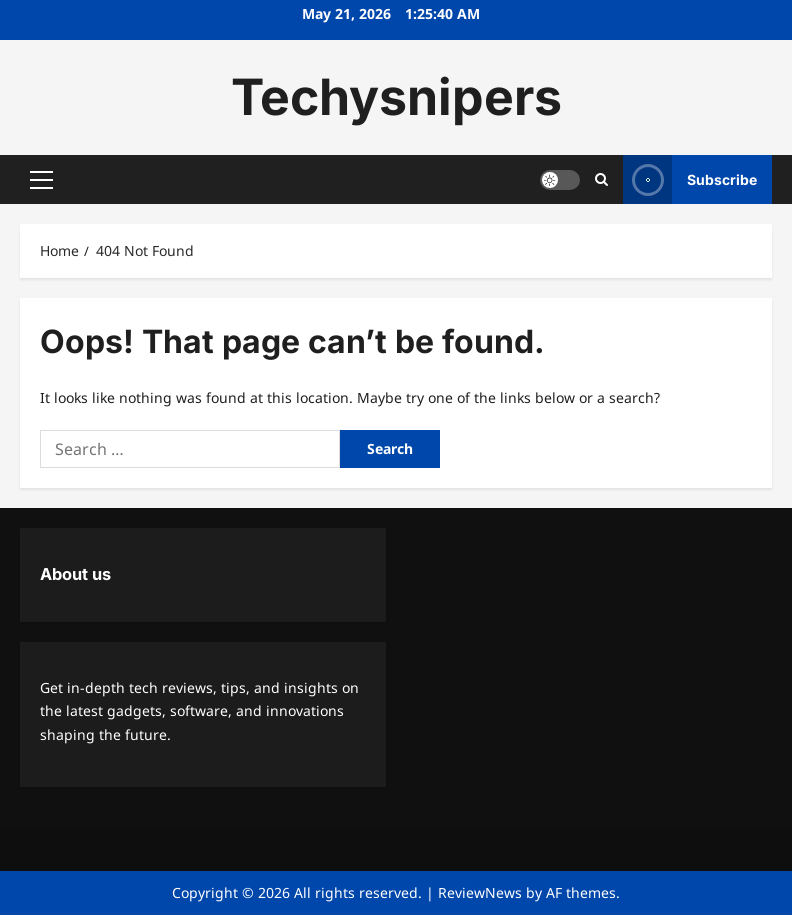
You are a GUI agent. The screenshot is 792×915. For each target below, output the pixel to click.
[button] (41, 180)
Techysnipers (396, 97)
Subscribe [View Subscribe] (690, 179)
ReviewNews (480, 892)
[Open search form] (601, 179)
